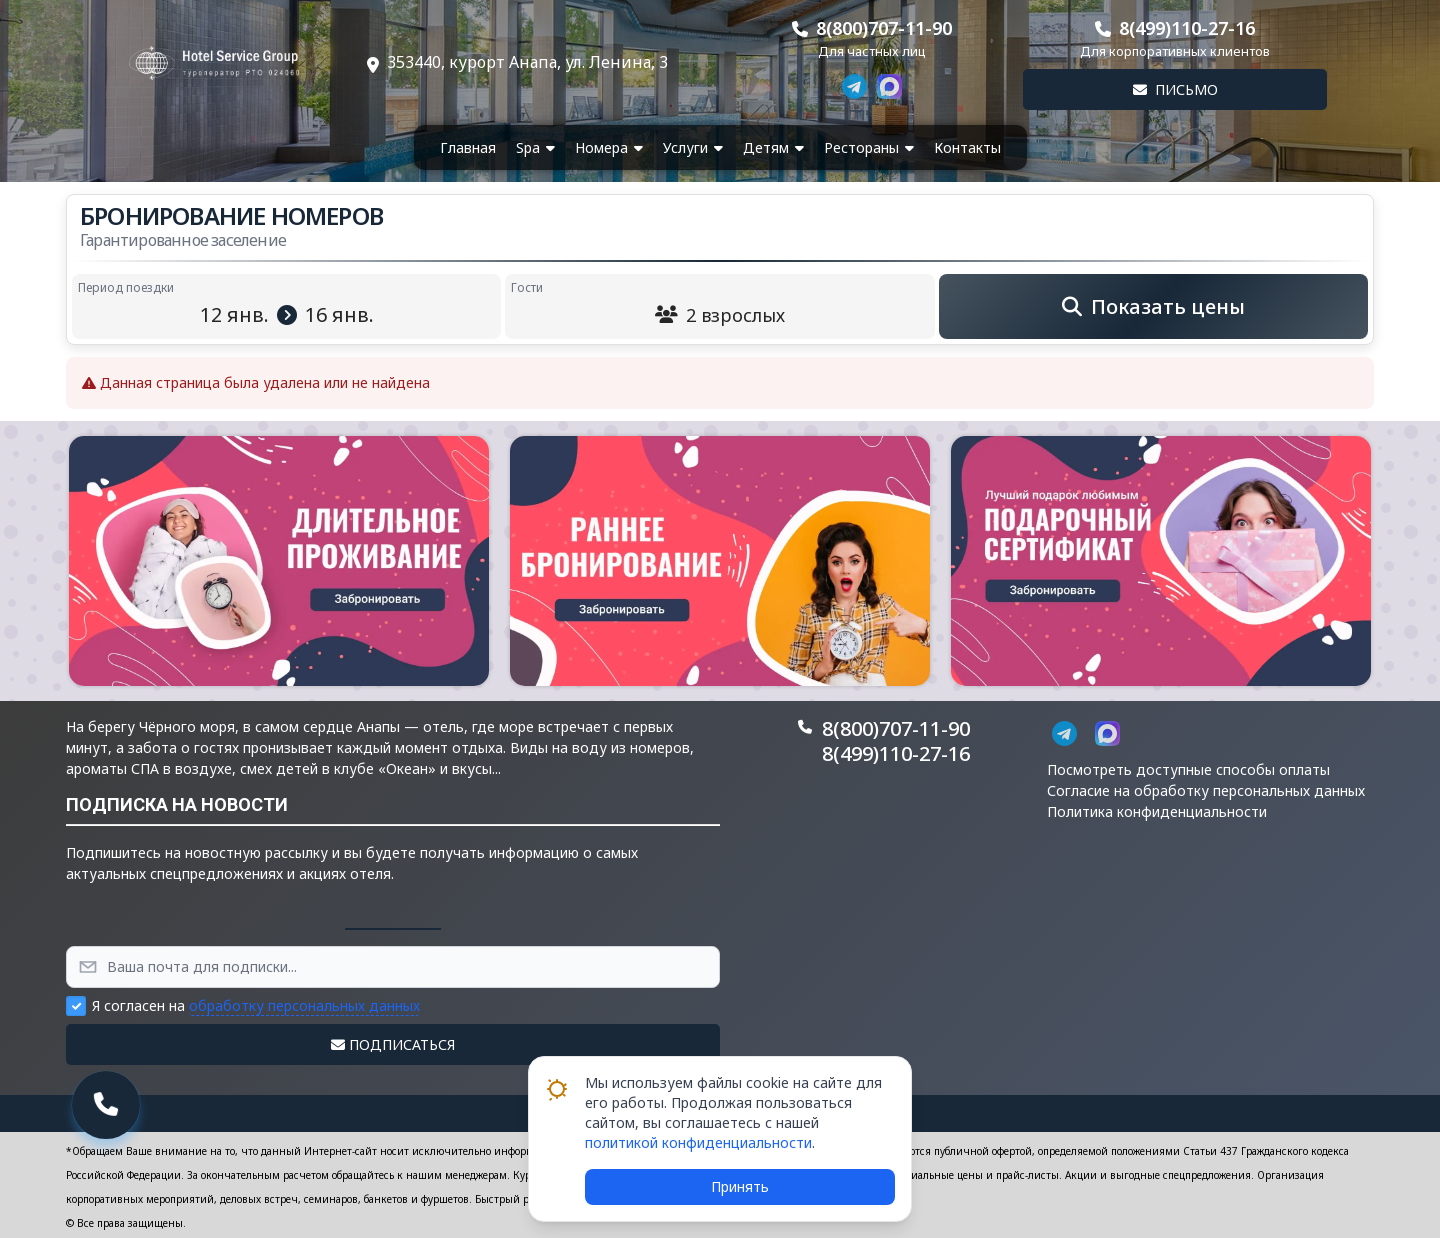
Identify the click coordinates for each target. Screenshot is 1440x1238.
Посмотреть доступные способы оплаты (1188, 769)
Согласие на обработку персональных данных (1206, 790)
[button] (279, 561)
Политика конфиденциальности (1157, 811)
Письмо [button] (1175, 89)
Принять (740, 1186)
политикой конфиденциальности (698, 1142)
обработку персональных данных (304, 1005)
